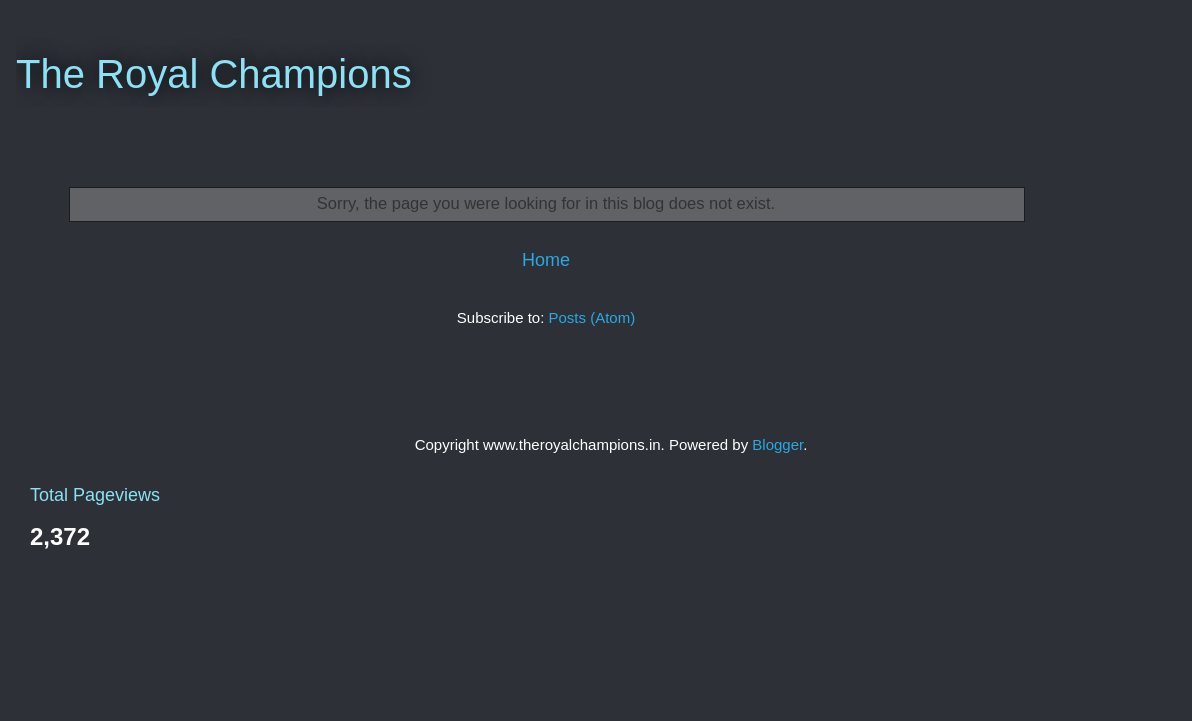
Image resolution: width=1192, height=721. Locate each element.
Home (546, 260)
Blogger (777, 444)
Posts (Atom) (592, 317)
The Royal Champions (214, 74)
